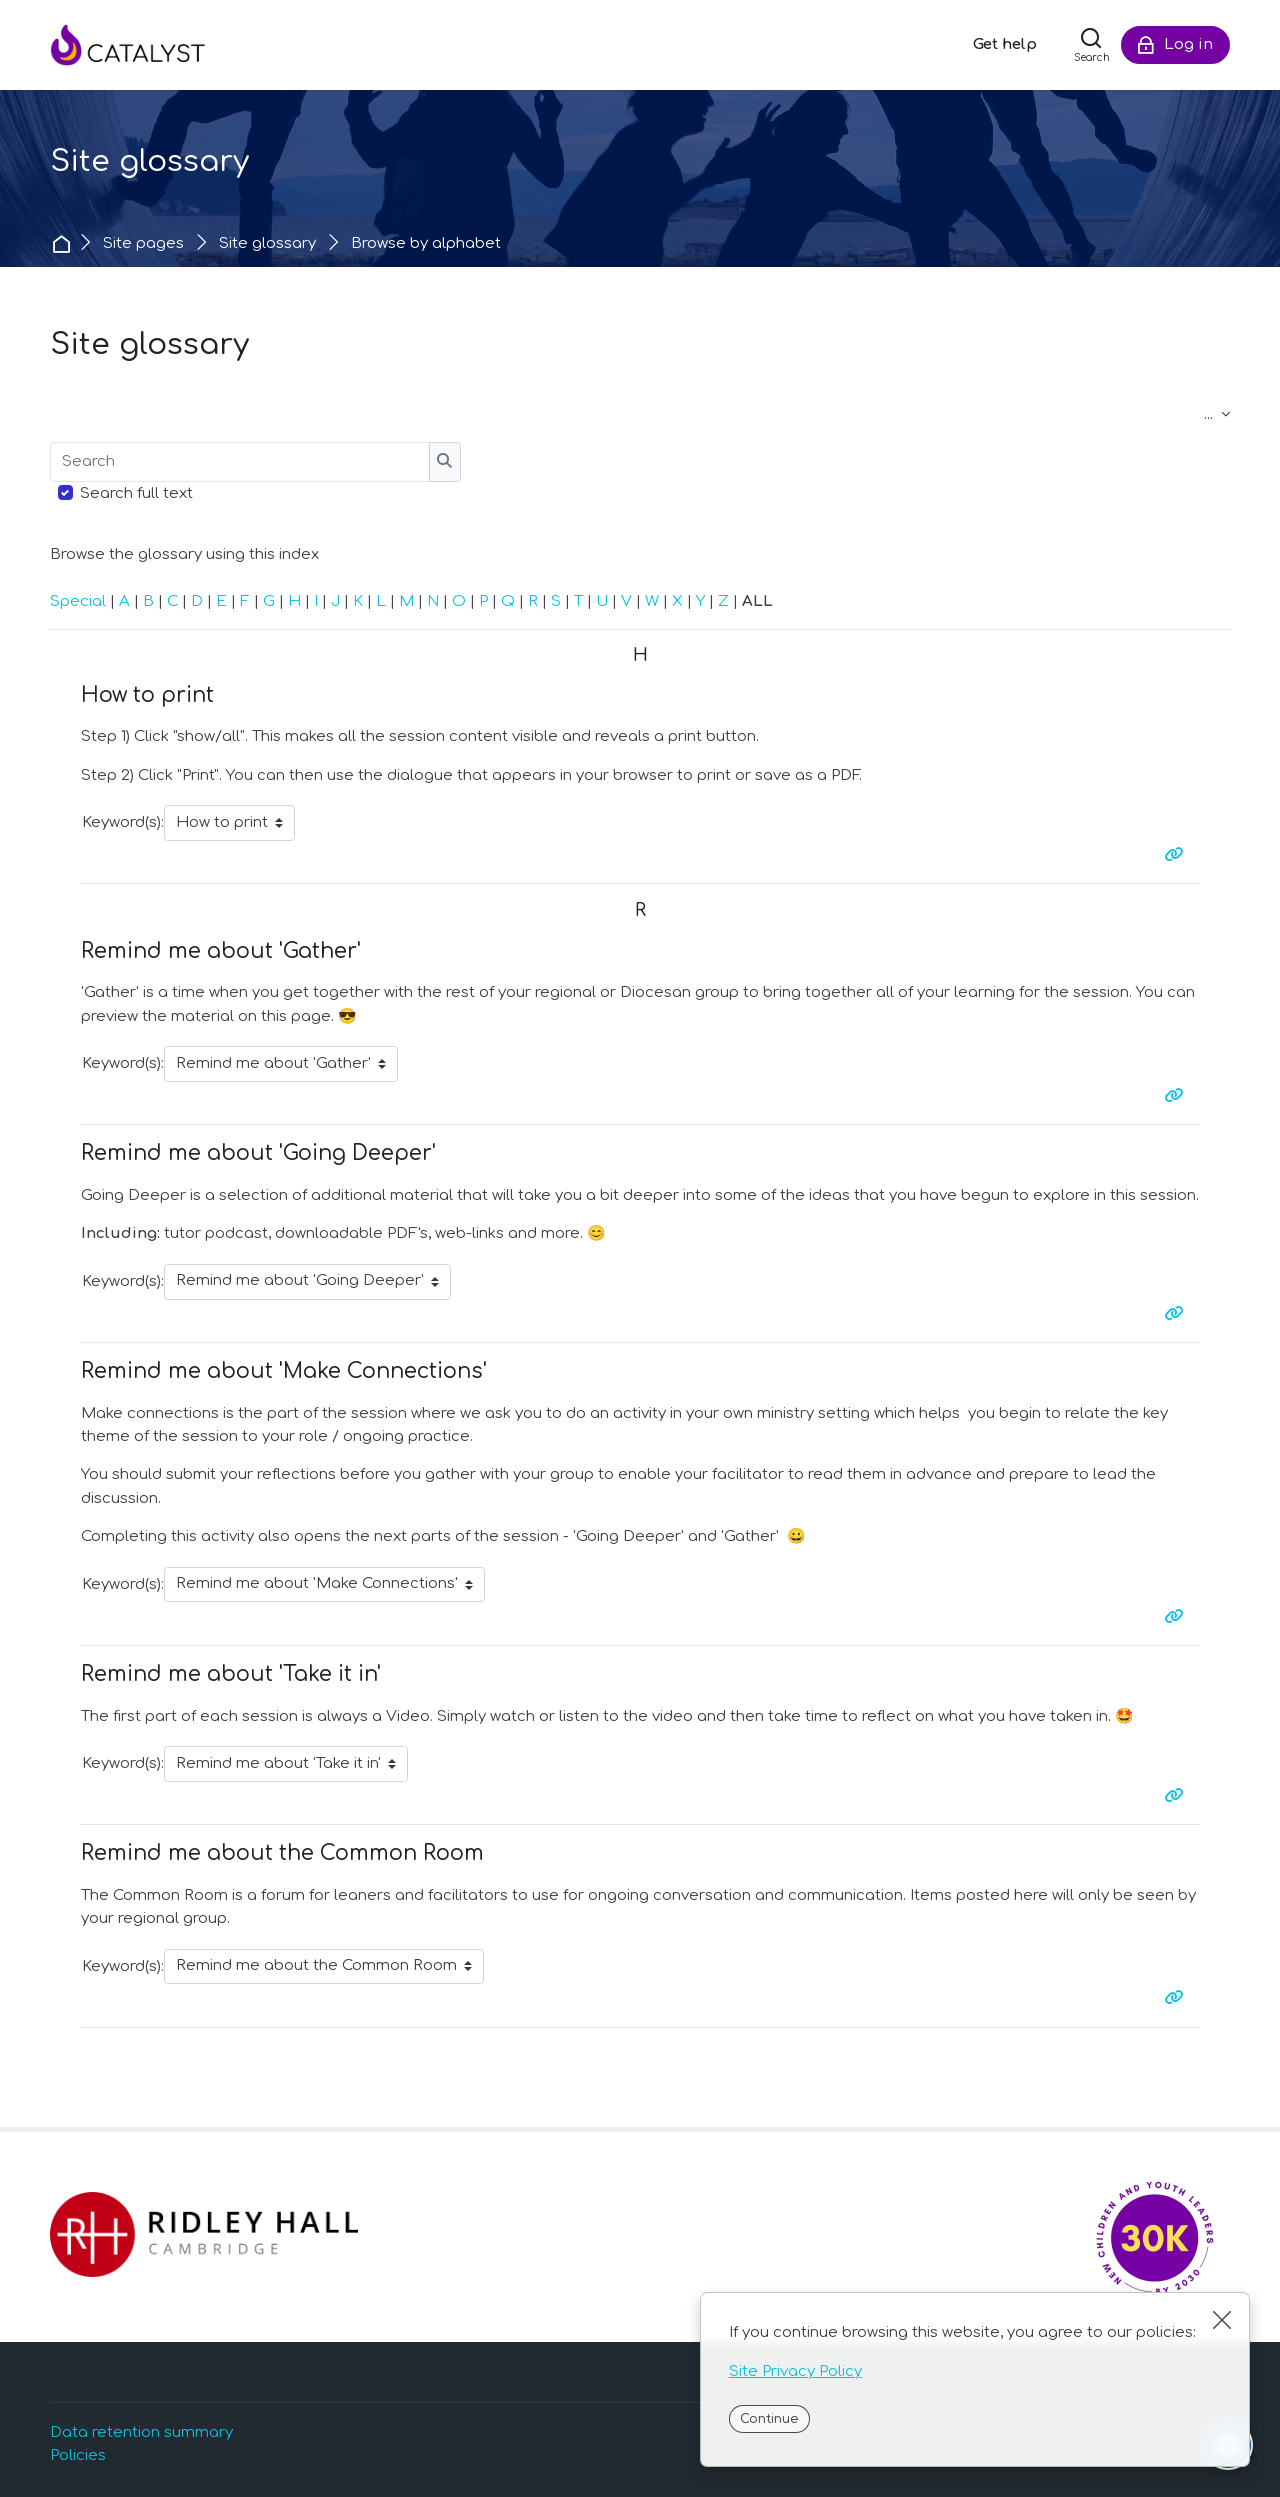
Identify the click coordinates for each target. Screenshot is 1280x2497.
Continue (769, 2419)
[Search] (1092, 45)
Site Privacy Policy (795, 2371)
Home (63, 243)
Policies (78, 2455)
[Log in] (1175, 45)
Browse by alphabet (426, 243)
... (1217, 415)
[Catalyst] (150, 45)
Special (78, 601)
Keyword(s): (123, 822)
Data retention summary (141, 2432)
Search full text (136, 493)
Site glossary (267, 243)
